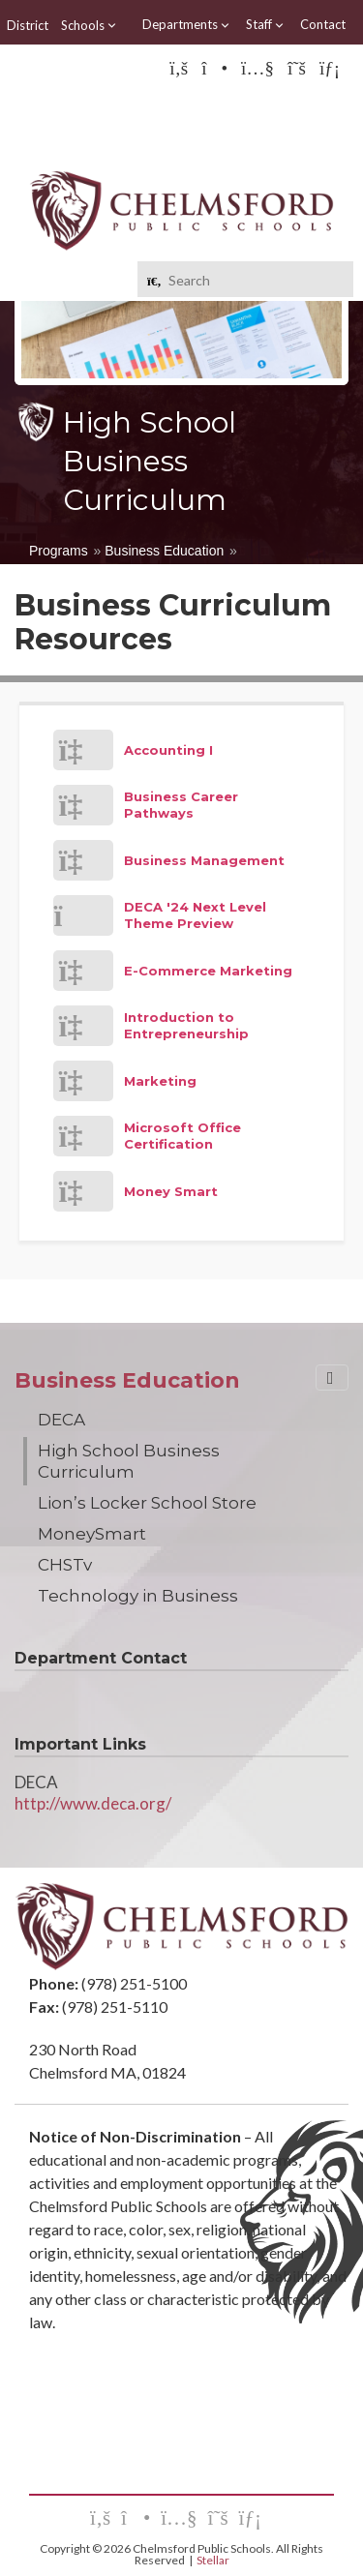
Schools (89, 25)
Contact (323, 24)
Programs (58, 550)
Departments (186, 25)
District (27, 25)
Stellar (213, 2560)
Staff (265, 25)
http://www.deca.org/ (93, 1803)
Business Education (164, 550)
